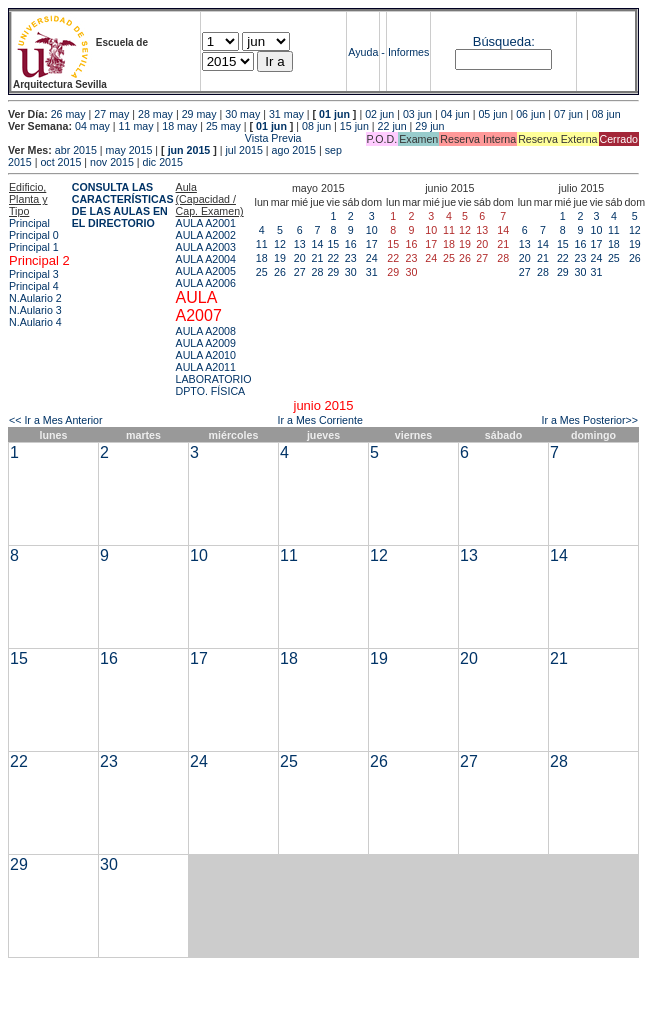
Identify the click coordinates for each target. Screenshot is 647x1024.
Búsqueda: (504, 41)
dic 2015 (163, 162)
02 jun (379, 114)
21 (317, 258)
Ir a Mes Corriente (320, 420)
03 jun (417, 114)
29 (333, 272)
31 (372, 272)
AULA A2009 (206, 343)
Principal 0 (34, 235)
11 (262, 244)
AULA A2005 (206, 271)
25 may (223, 126)
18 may (179, 126)
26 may (68, 114)
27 (300, 272)
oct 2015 (60, 162)
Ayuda (363, 52)
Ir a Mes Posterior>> (589, 420)
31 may (286, 114)
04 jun (455, 114)
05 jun (492, 114)
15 (333, 244)
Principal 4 (34, 286)
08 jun (606, 114)
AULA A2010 (206, 355)
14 (317, 244)
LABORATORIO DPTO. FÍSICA (214, 385)
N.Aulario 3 (35, 310)
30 (351, 272)
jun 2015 (189, 150)
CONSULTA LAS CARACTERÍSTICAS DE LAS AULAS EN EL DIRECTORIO (123, 205)
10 (372, 230)
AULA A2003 (206, 247)
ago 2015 (294, 150)
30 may (242, 114)
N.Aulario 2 (35, 298)
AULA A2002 (206, 235)
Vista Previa (155, 138)
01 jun (334, 114)
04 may (92, 126)
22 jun (392, 126)
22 (333, 258)
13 (300, 244)
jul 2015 (244, 150)
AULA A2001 (206, 223)
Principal (29, 223)
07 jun (568, 114)
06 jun (530, 114)
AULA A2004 (206, 259)
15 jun (354, 126)
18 (262, 258)
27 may (111, 114)
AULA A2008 (206, 331)
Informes (408, 52)
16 (351, 244)
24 (372, 258)
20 (300, 258)
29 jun (429, 126)
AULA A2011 (206, 367)
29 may (199, 114)
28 (317, 272)
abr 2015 (76, 150)
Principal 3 (34, 274)
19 (280, 258)
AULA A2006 (206, 283)
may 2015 (129, 150)
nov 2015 (112, 162)
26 (280, 272)
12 (280, 244)
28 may (155, 114)
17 (372, 244)
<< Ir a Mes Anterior (56, 420)
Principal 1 (34, 247)
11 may (136, 126)
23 (351, 258)
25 (262, 272)
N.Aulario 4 (35, 322)
